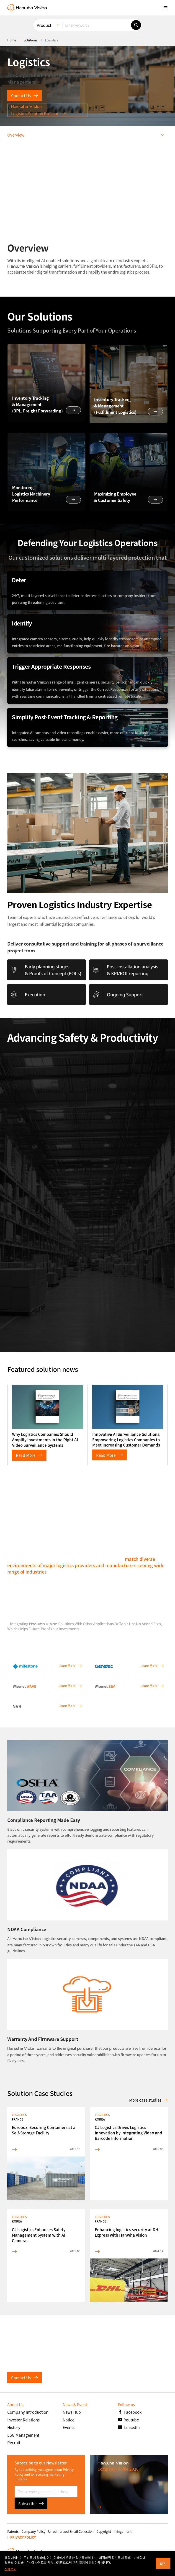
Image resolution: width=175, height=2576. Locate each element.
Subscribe (31, 2505)
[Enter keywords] (96, 25)
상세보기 (10, 2569)
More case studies (148, 2101)
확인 (163, 2563)
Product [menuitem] (44, 25)
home (11, 40)
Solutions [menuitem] (30, 40)
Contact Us (24, 95)
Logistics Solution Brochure (39, 110)
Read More (29, 1457)
